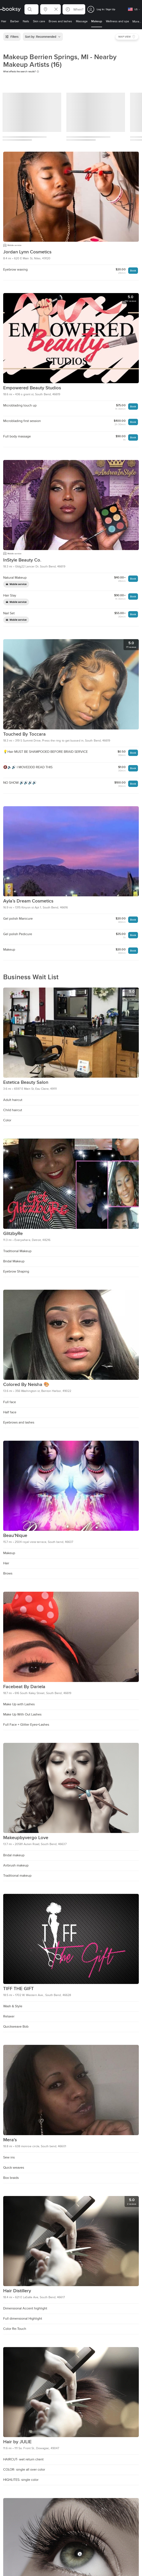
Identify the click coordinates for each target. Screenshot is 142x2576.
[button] (31, 9)
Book (133, 270)
